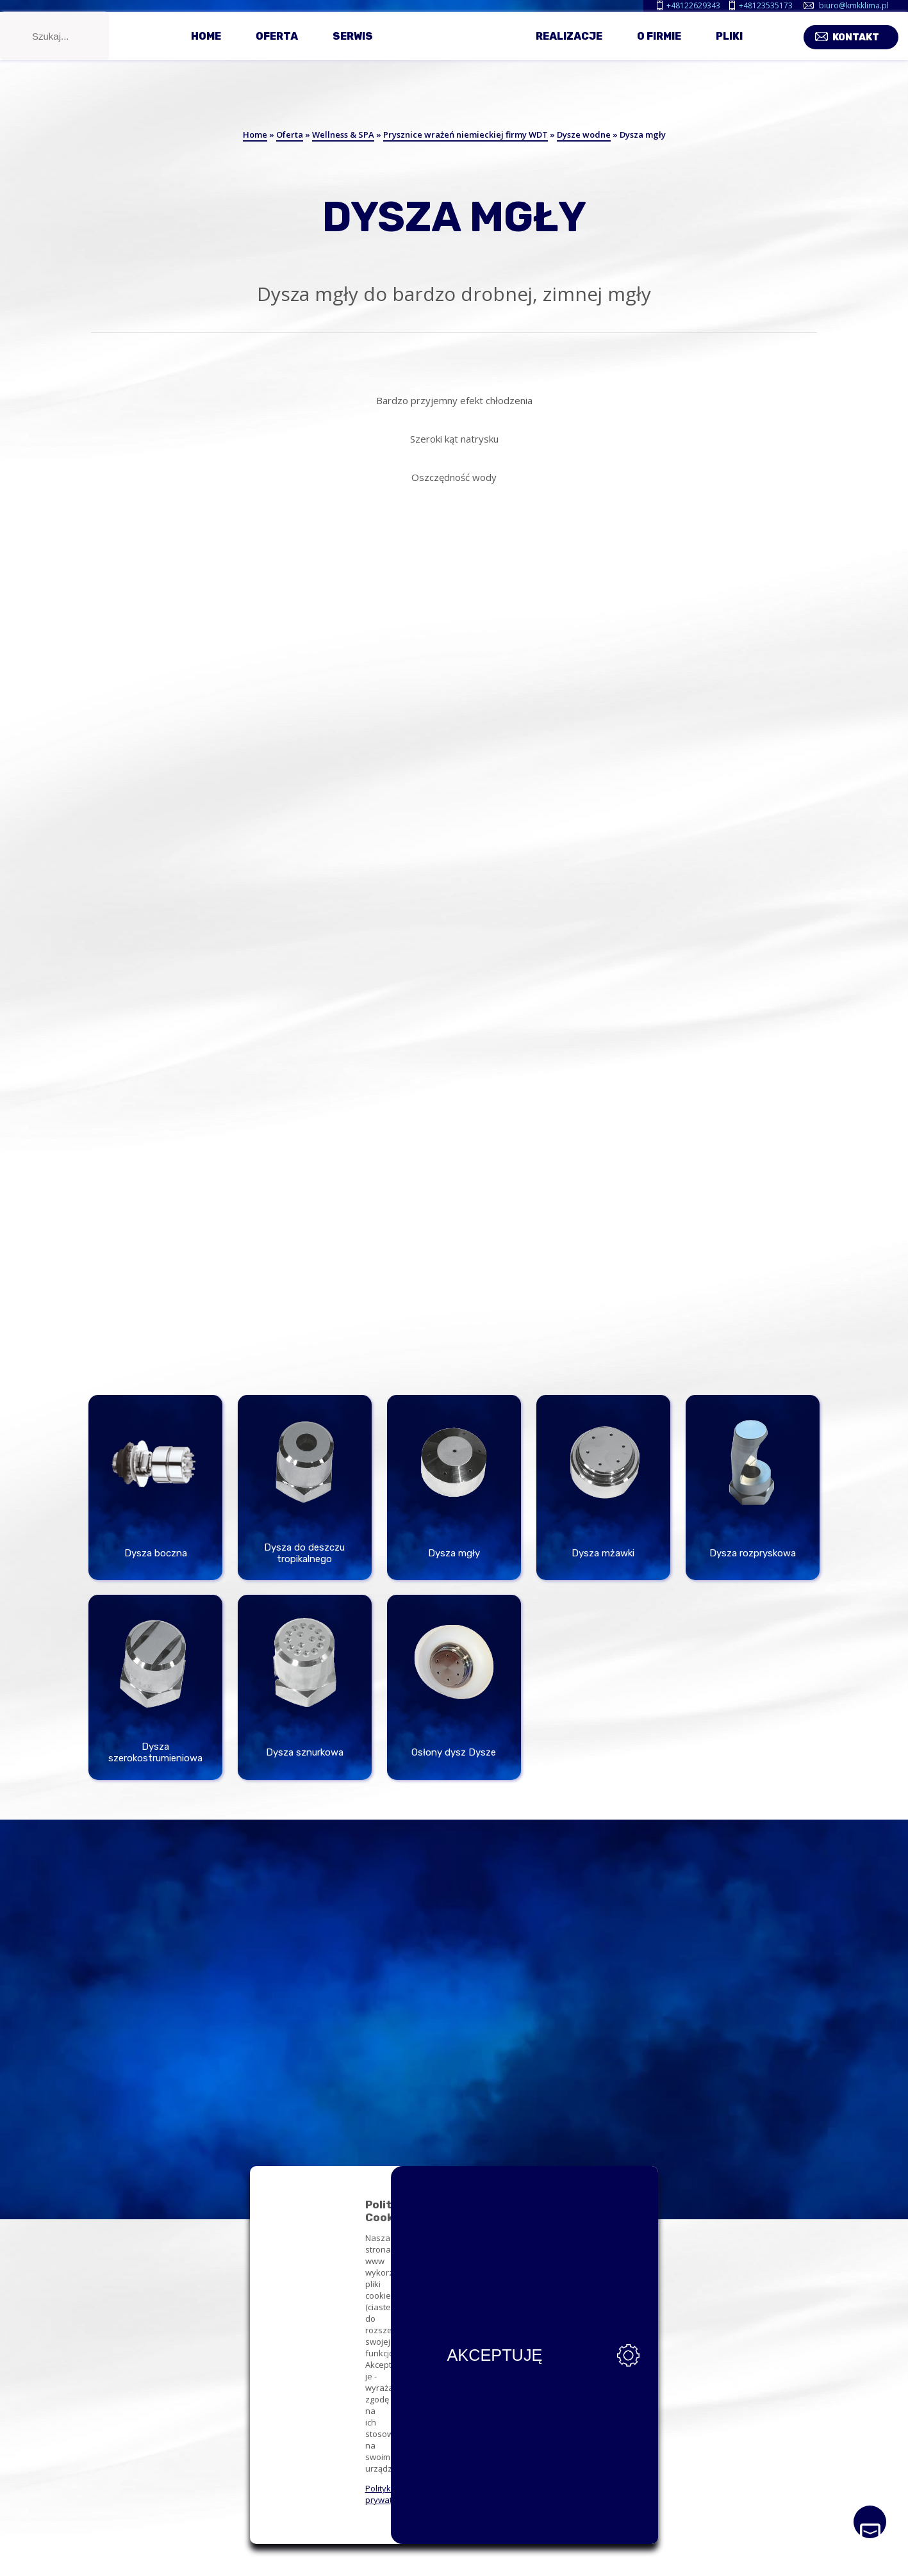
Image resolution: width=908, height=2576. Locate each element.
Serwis (353, 50)
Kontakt (865, 45)
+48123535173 (766, 5)
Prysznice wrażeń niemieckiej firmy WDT (465, 134)
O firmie (659, 50)
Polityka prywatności (237, 2500)
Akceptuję (659, 2476)
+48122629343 (693, 5)
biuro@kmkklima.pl (854, 5)
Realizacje (569, 50)
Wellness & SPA (343, 134)
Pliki (729, 50)
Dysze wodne (584, 134)
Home (206, 50)
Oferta (277, 50)
